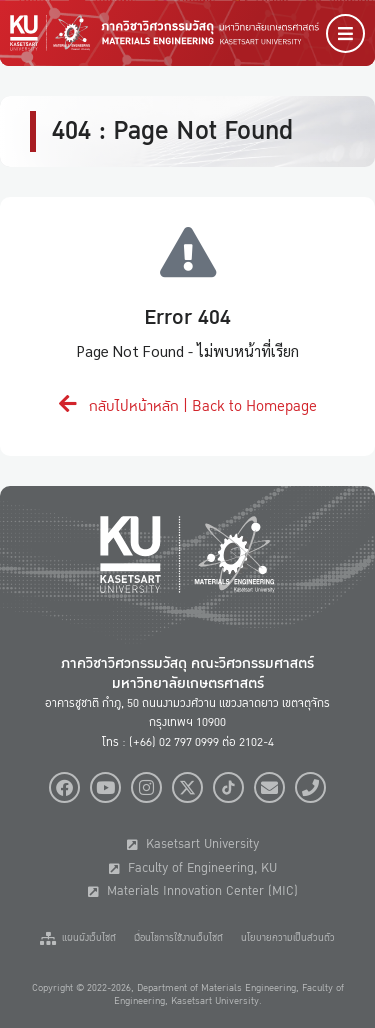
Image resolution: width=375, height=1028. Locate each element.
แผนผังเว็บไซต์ (78, 938)
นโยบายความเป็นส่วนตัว (288, 938)
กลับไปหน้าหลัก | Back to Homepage (188, 406)
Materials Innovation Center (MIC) (193, 891)
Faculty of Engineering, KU (193, 868)
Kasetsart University (193, 844)
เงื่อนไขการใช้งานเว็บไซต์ (178, 938)
